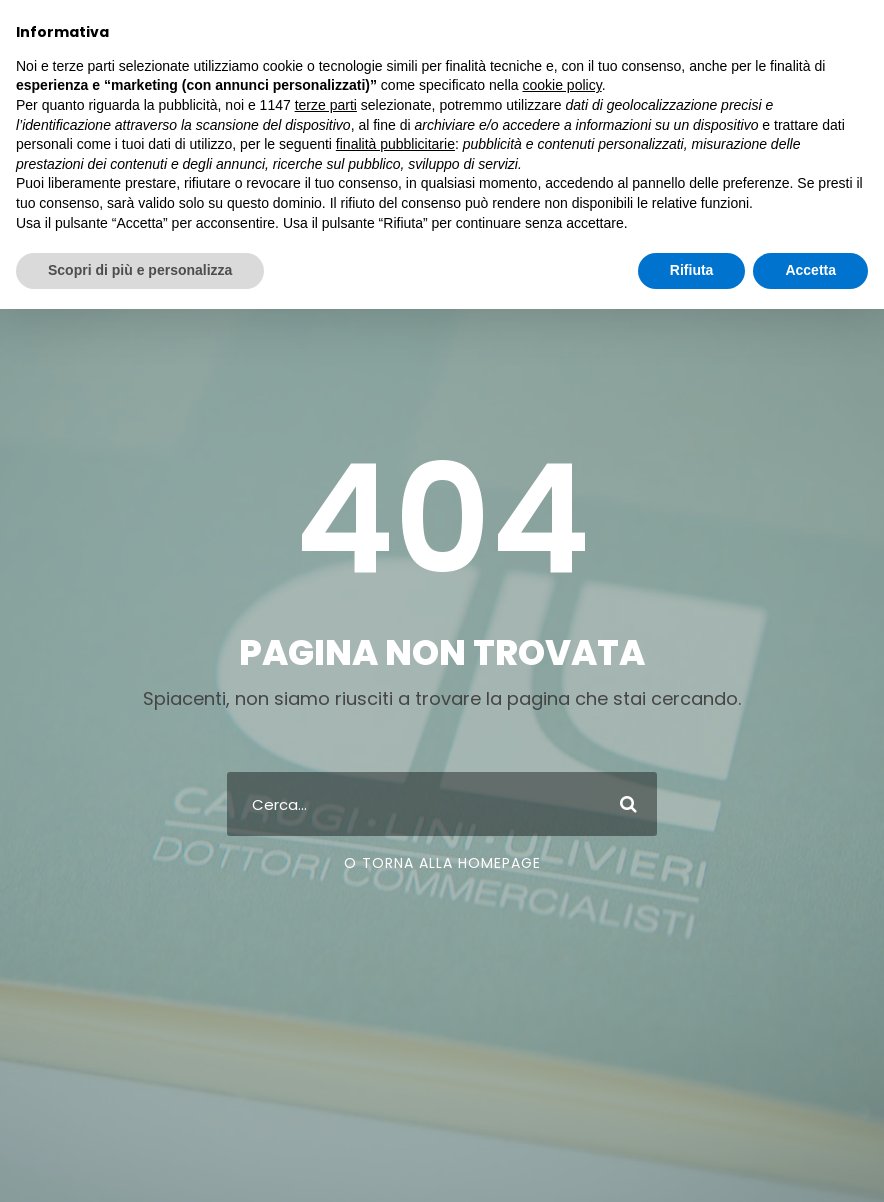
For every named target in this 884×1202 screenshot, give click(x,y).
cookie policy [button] (562, 85)
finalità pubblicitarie (395, 144)
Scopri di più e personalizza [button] (140, 270)
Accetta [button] (810, 270)
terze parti (326, 105)
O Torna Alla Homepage (442, 863)
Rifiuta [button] (692, 270)
